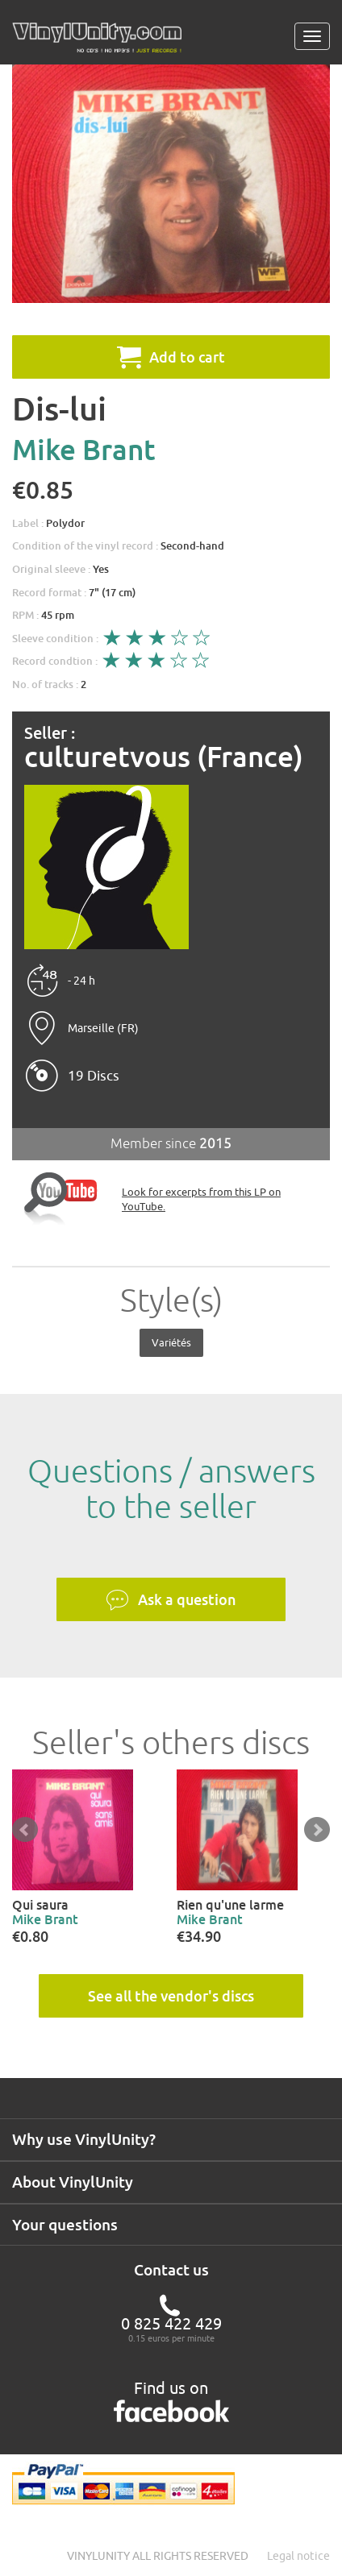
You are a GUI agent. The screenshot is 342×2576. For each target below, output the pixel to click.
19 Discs (93, 1076)
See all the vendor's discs (171, 1996)
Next (317, 1830)
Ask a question (171, 1600)
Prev (25, 1830)
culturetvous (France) (163, 757)
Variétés (171, 1342)
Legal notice (298, 2555)
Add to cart (171, 357)
